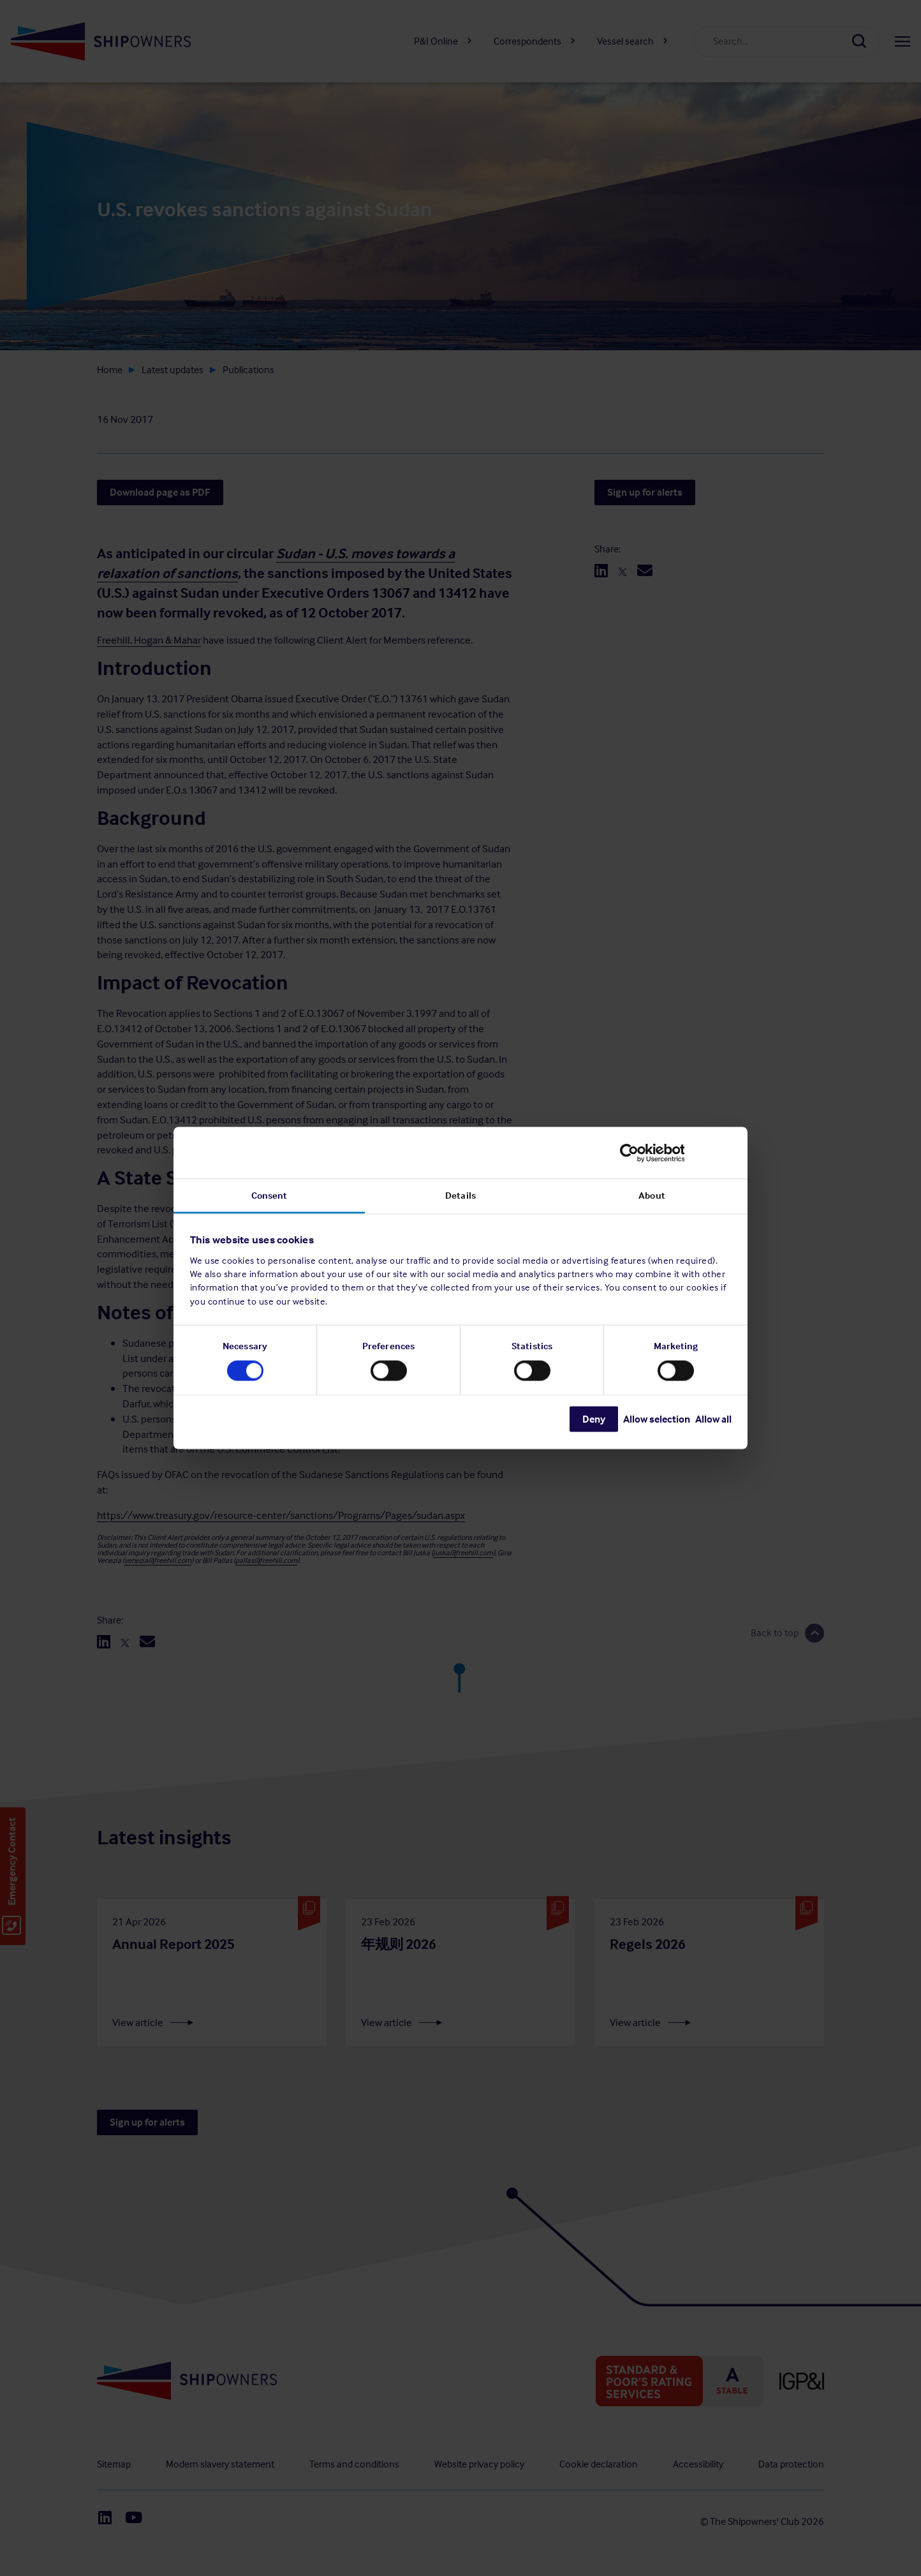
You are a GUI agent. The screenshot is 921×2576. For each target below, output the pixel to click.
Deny (593, 1419)
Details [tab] (460, 1195)
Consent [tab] (269, 1195)
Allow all (713, 1419)
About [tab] (651, 1195)
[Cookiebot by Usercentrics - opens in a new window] (676, 1152)
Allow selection (656, 1419)
